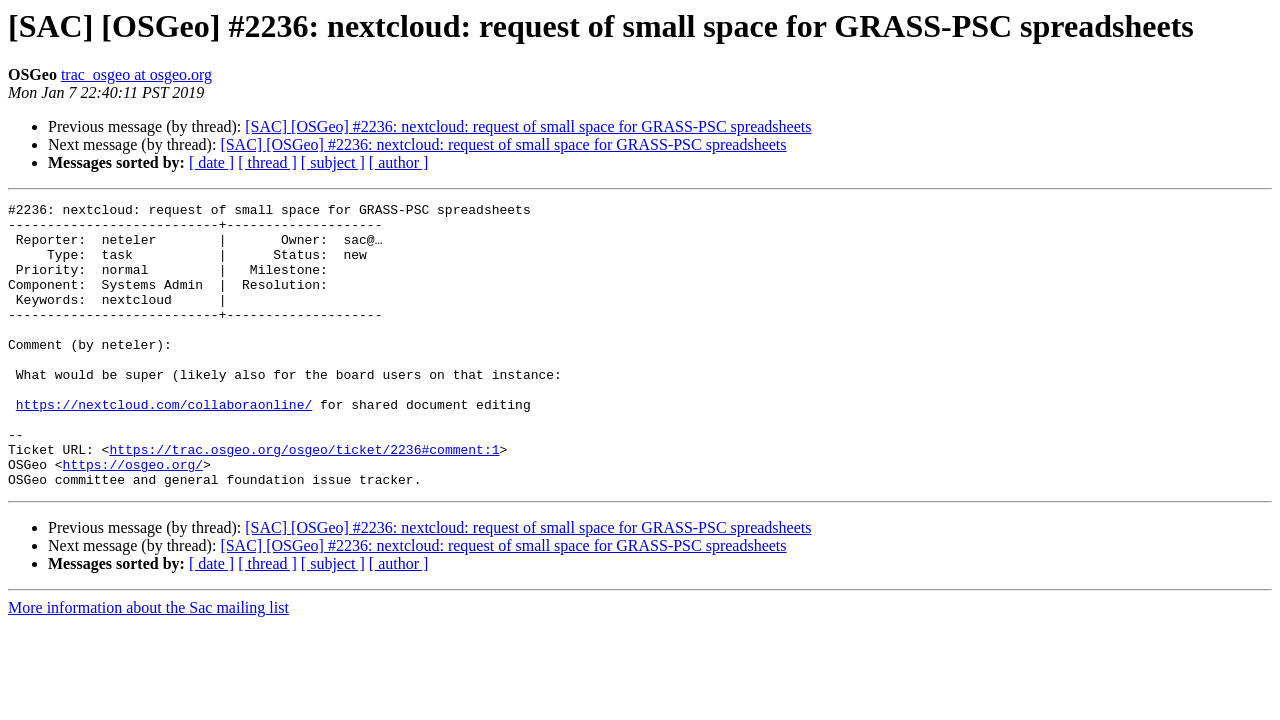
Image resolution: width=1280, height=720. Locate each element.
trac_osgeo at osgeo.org (136, 74)
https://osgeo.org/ (133, 518)
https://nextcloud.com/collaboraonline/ (164, 446)
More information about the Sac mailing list (148, 664)
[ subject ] (333, 162)
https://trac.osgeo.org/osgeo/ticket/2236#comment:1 (304, 500)
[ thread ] (267, 162)
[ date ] (211, 162)
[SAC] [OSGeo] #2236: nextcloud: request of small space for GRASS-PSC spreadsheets (528, 126)
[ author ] (399, 162)
